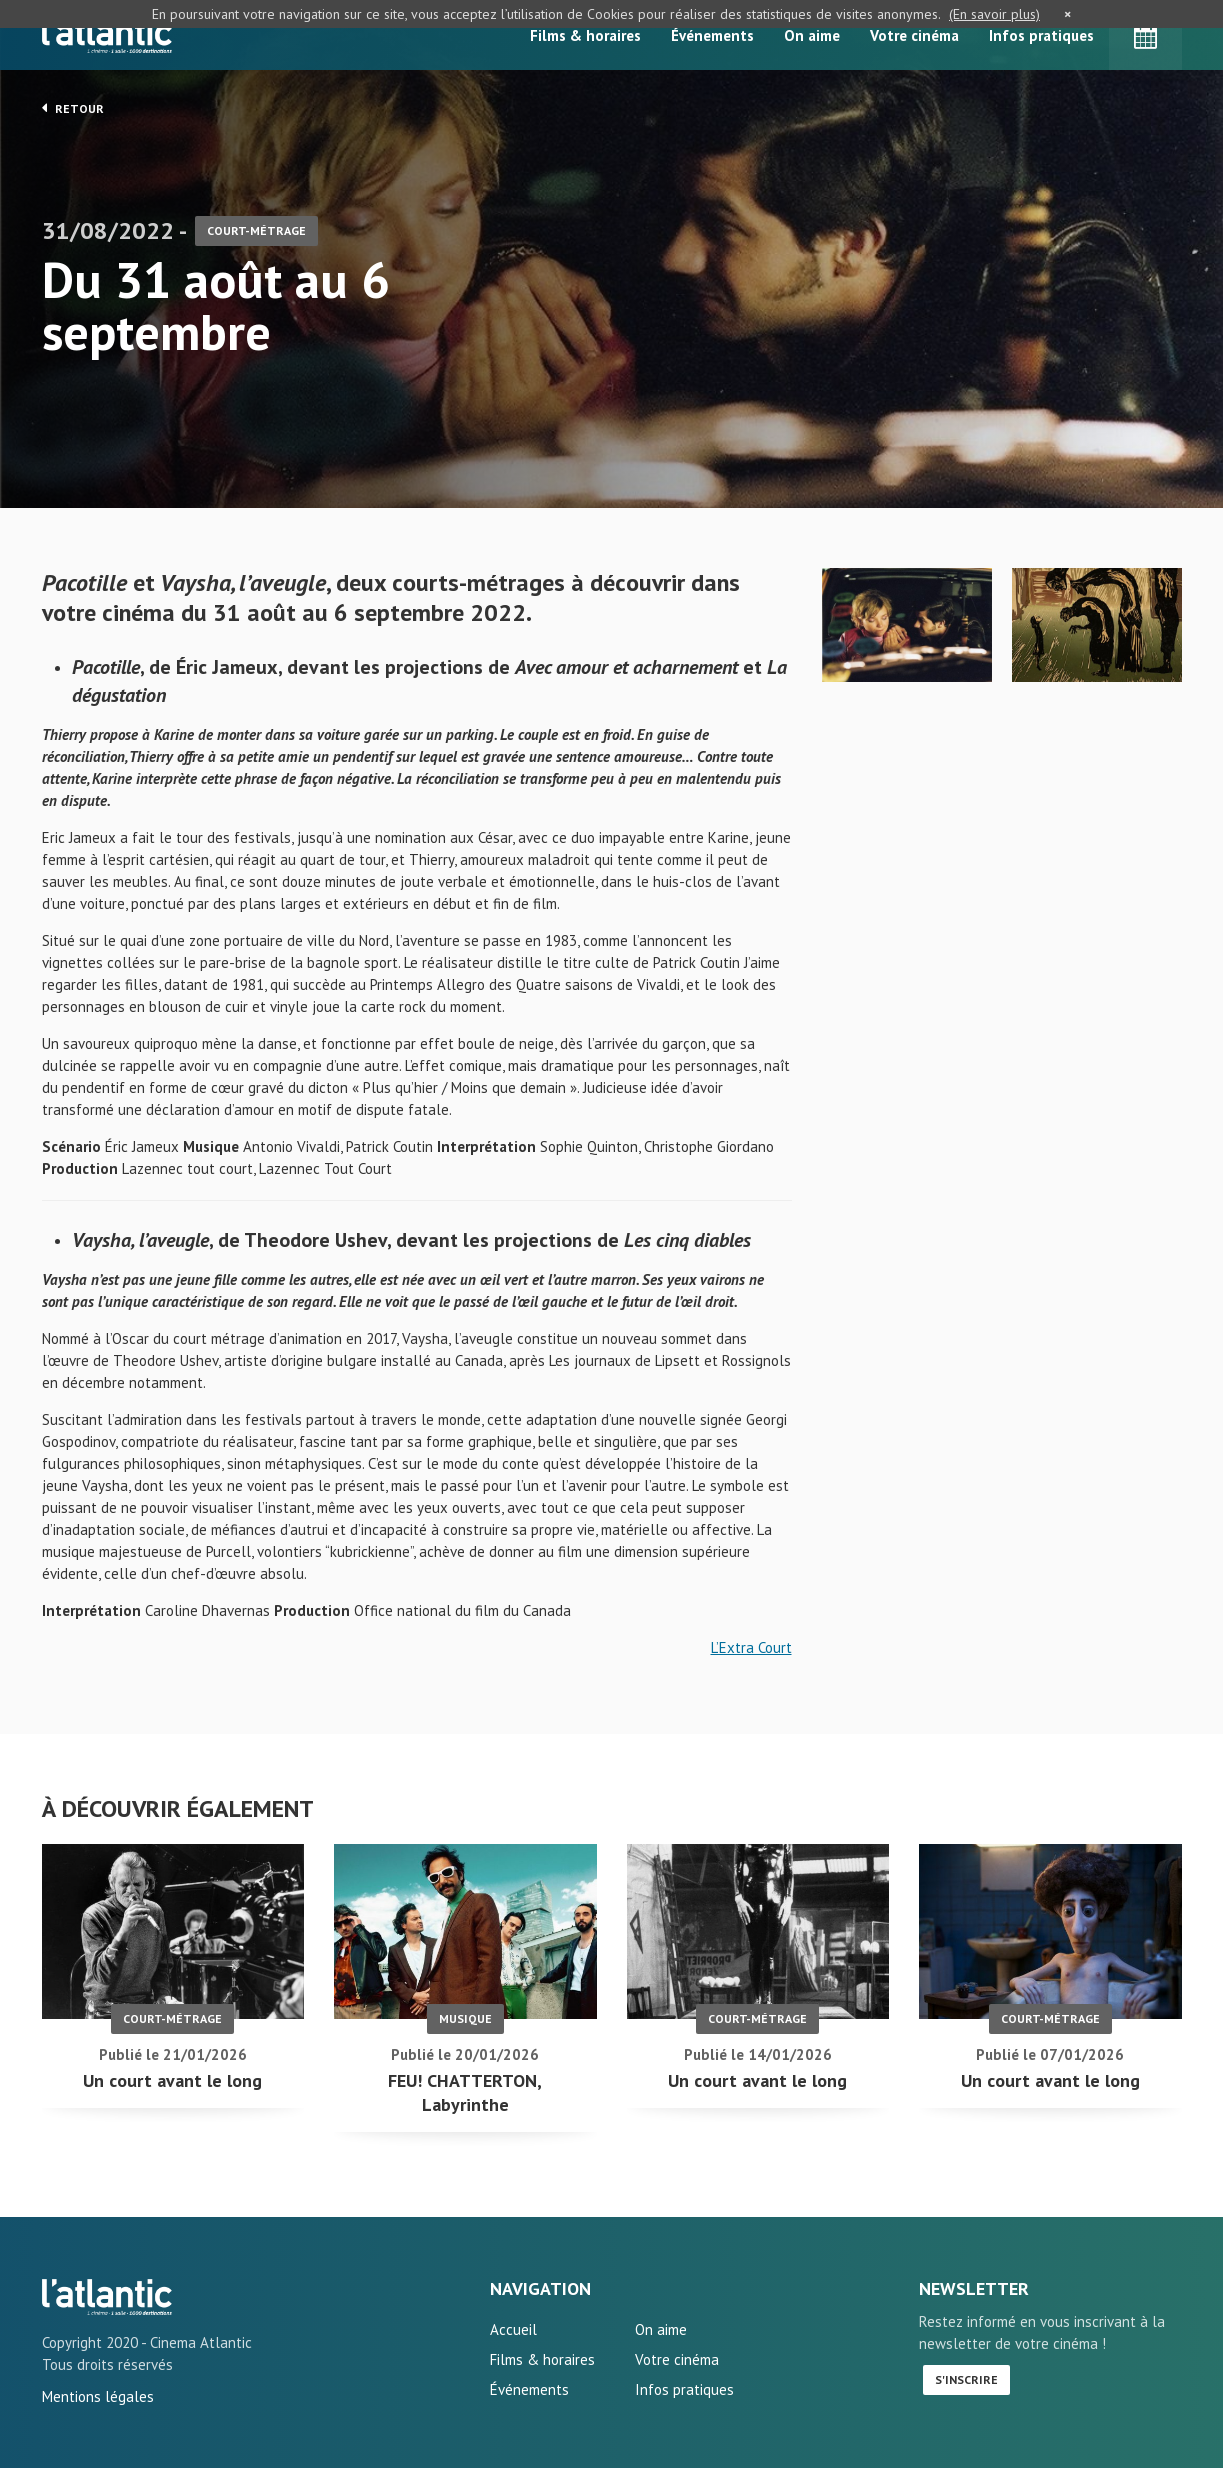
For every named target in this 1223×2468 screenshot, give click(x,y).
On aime (812, 35)
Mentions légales (98, 2396)
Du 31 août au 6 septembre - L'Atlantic (107, 2297)
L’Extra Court (751, 1647)
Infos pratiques (1041, 35)
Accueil (513, 2329)
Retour (73, 108)
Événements (712, 35)
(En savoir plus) (994, 14)
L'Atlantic (107, 35)
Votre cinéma (914, 35)
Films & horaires (585, 35)
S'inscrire (966, 2379)
